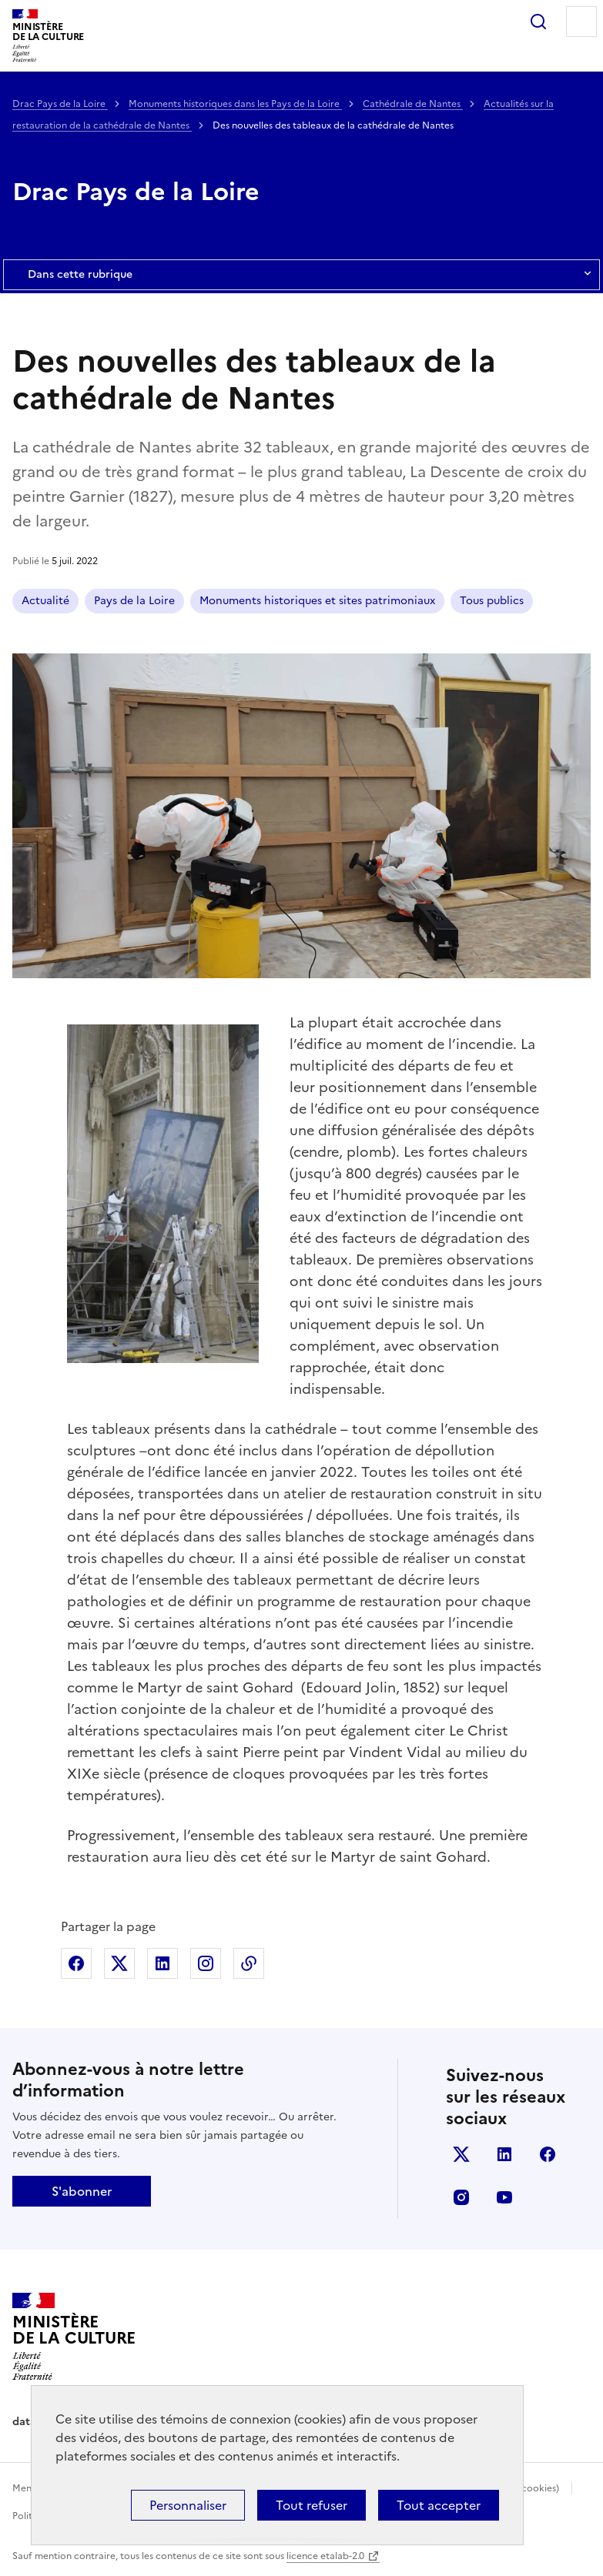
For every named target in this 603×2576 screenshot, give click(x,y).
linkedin (504, 2154)
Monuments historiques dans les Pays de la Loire (235, 104)
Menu (581, 21)
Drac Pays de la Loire (60, 104)
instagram (461, 2197)
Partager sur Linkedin (162, 1963)
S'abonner (82, 2191)
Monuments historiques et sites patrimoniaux (317, 601)
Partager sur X (119, 1963)
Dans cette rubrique (301, 275)
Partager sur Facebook (76, 1963)
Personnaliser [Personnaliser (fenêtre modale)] (187, 2505)
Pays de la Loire (134, 601)
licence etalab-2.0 (325, 2556)
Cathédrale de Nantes (413, 104)
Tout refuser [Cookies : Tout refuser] (311, 2505)
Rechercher (538, 21)
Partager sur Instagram (205, 1963)
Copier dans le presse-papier (248, 1963)
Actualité (45, 601)
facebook (547, 2154)
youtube (504, 2197)
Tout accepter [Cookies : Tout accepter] (439, 2505)
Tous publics (492, 601)
